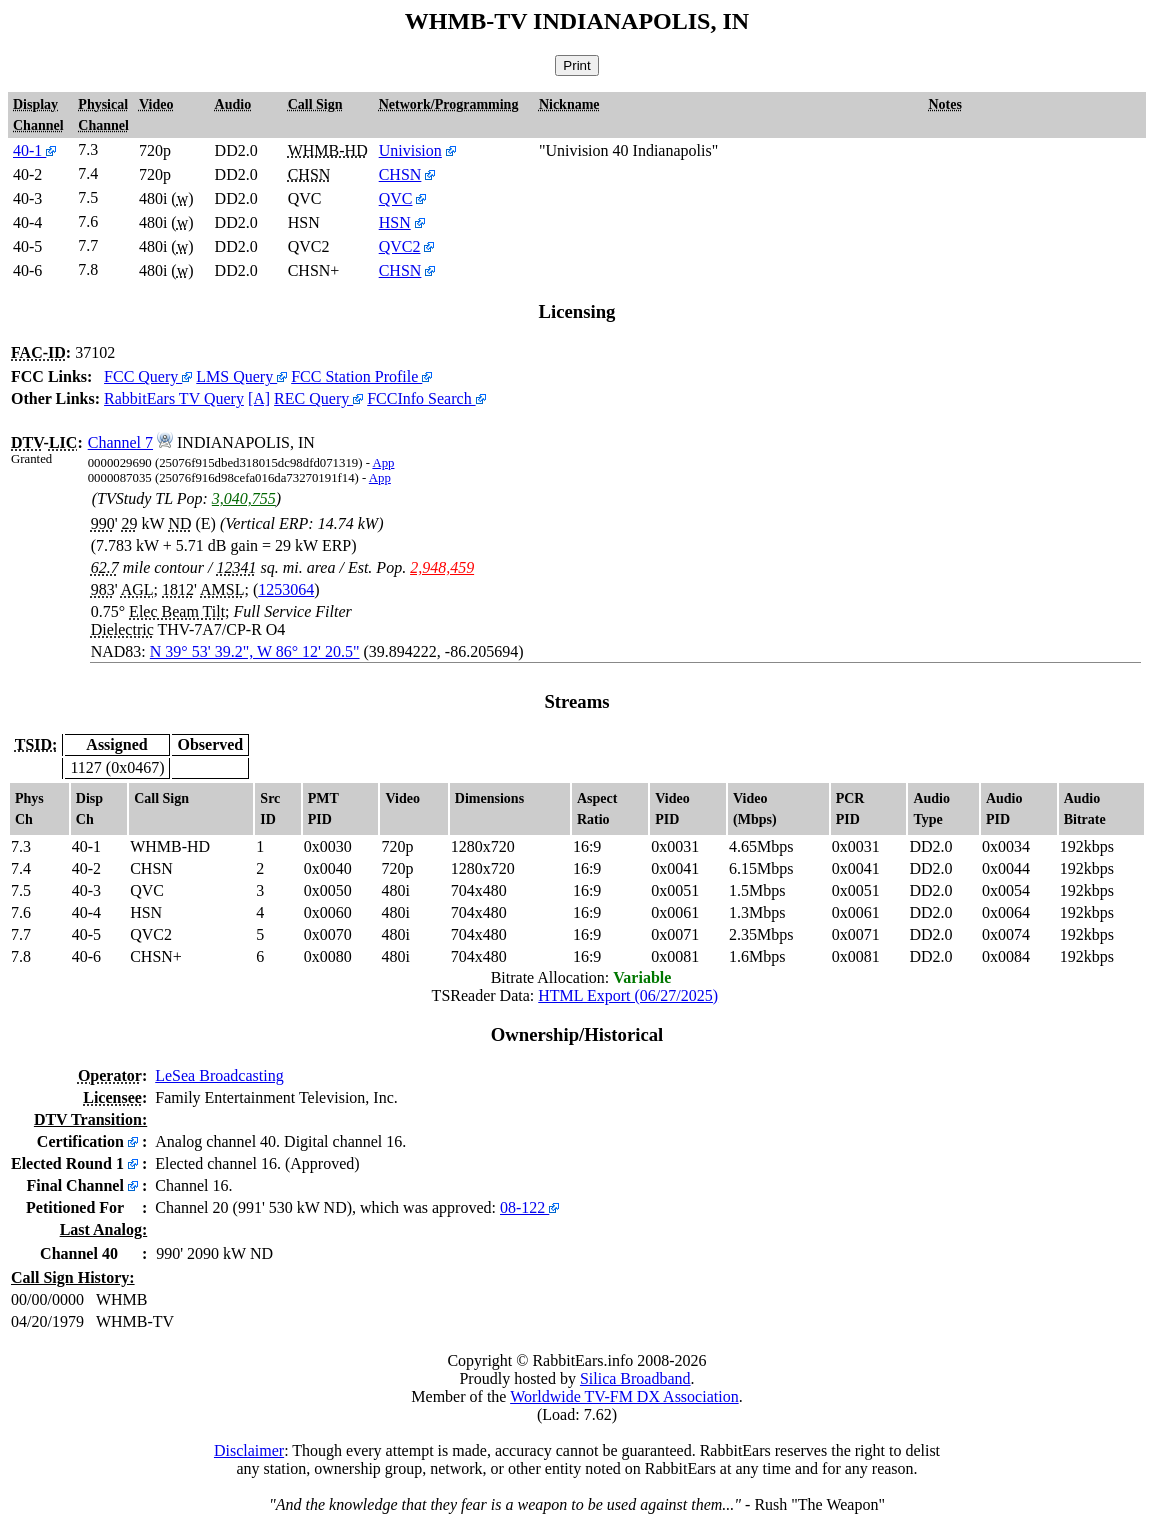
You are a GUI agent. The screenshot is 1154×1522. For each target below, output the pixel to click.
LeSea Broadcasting (219, 1075)
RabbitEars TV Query (174, 398)
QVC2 (400, 246)
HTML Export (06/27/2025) (628, 995)
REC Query (318, 398)
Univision (410, 150)
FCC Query (148, 376)
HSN (395, 222)
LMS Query (241, 376)
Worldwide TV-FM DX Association (624, 1396)
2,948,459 (442, 567)
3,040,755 (244, 498)
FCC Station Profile (361, 376)
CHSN (400, 174)
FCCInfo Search (426, 398)
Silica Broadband (635, 1378)
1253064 (286, 589)
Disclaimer (249, 1450)
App (383, 463)
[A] (259, 398)
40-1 (34, 150)
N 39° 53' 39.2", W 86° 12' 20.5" (255, 651)
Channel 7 (120, 442)
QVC (396, 198)
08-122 (529, 1207)
